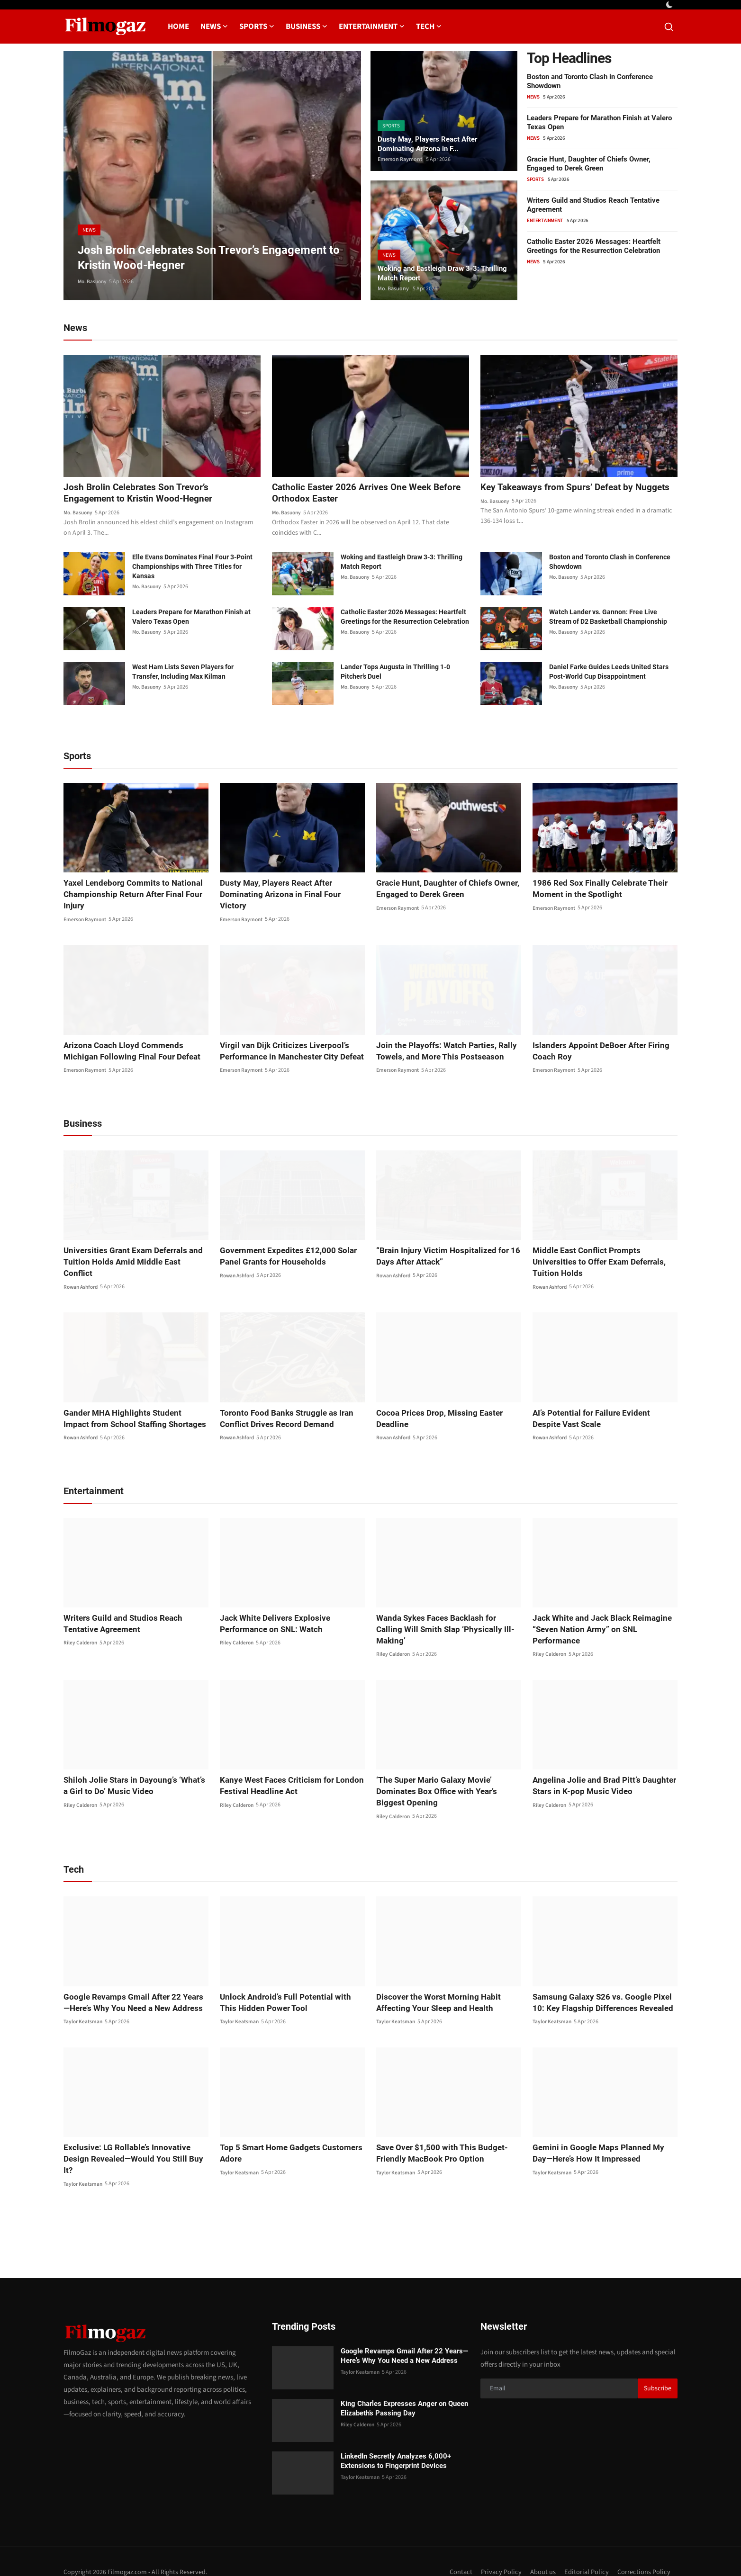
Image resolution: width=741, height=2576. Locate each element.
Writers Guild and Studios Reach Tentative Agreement (135, 1613)
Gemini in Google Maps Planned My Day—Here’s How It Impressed (603, 2143)
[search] (669, 27)
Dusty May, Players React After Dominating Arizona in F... (430, 143)
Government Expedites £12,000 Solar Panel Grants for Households (283, 1257)
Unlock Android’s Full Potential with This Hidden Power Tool (288, 1992)
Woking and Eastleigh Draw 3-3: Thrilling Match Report (432, 272)
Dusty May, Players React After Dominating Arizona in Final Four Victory (288, 890)
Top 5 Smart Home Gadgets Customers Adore (286, 2143)
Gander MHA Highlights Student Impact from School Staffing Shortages (130, 1408)
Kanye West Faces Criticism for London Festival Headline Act (286, 1775)
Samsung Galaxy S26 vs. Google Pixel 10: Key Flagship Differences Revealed (603, 1992)
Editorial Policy (585, 2551)
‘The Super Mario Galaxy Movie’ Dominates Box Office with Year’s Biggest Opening (445, 1781)
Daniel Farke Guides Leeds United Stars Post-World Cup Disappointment (609, 673)
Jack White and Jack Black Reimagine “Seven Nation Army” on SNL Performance (598, 1619)
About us (542, 2551)
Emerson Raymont (400, 159)
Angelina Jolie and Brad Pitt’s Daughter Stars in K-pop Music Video (599, 1775)
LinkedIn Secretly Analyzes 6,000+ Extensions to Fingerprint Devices (396, 2440)
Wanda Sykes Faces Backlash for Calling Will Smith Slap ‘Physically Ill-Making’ (445, 1613)
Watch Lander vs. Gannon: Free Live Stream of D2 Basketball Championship (608, 618)
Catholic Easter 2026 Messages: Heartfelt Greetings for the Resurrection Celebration (593, 246)
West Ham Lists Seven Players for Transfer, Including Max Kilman (183, 673)
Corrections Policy (643, 2551)
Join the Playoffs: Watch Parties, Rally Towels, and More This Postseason (441, 1051)
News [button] (214, 26)
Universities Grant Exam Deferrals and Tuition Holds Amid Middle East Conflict (130, 1257)
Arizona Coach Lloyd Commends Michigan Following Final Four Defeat (135, 1051)
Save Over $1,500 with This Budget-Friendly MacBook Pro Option (437, 2143)
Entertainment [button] (372, 26)
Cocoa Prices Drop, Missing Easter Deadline (434, 1408)
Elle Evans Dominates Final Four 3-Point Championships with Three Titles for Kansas (192, 568)
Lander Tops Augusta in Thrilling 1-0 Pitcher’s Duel (395, 673)
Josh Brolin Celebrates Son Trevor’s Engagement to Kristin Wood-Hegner (140, 494)
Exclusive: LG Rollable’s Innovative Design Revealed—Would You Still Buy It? (134, 2143)
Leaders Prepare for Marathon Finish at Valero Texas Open (191, 618)
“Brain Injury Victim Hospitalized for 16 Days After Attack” (442, 1257)
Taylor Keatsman (83, 2011)
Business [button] (306, 26)
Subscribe (657, 2366)
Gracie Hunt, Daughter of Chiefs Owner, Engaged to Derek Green (589, 163)
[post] (212, 175)
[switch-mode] (670, 4)
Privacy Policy (500, 2551)
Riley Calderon (81, 1633)
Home (178, 26)
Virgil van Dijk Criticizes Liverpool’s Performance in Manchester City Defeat (287, 1051)
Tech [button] (429, 26)
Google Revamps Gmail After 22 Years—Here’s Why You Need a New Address (131, 1992)
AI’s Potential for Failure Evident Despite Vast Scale (601, 1408)
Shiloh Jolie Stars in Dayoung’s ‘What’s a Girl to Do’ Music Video (131, 1775)
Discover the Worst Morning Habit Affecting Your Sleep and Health (433, 1992)
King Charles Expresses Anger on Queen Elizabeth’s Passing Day (404, 2387)
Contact (459, 2551)
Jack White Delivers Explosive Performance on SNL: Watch (270, 1613)
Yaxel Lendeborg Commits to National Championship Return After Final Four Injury (127, 895)
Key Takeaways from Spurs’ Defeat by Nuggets (560, 494)
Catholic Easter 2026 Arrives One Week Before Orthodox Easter (370, 494)
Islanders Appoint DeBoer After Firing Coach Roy (596, 1051)
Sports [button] (256, 26)
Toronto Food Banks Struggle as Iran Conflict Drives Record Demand (282, 1408)
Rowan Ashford (82, 1277)
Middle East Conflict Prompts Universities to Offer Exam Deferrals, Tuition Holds (603, 1257)
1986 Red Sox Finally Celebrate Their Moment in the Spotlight (596, 890)
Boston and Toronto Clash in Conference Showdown (609, 563)
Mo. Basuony (93, 282)
